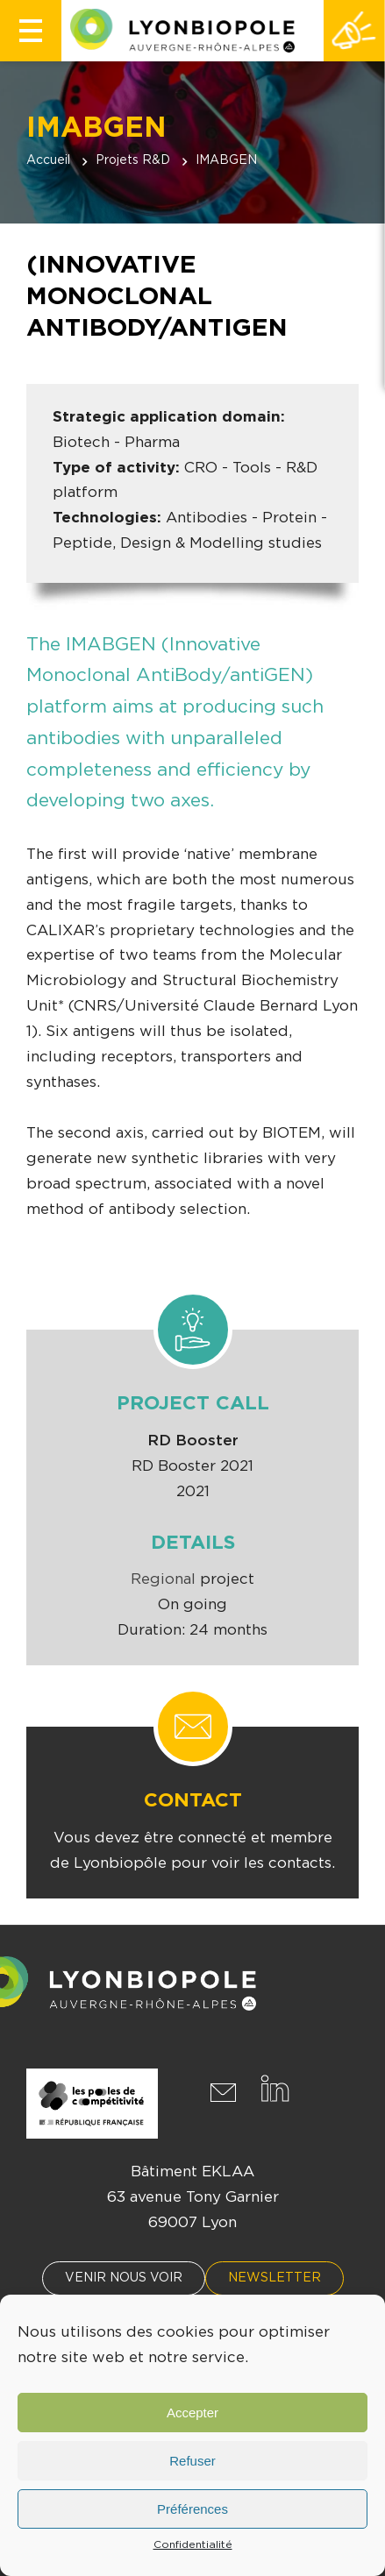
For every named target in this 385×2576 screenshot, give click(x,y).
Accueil (48, 160)
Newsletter (274, 2278)
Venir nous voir (123, 2278)
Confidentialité (192, 2544)
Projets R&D (133, 160)
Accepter (192, 2412)
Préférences (192, 2508)
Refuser (192, 2460)
